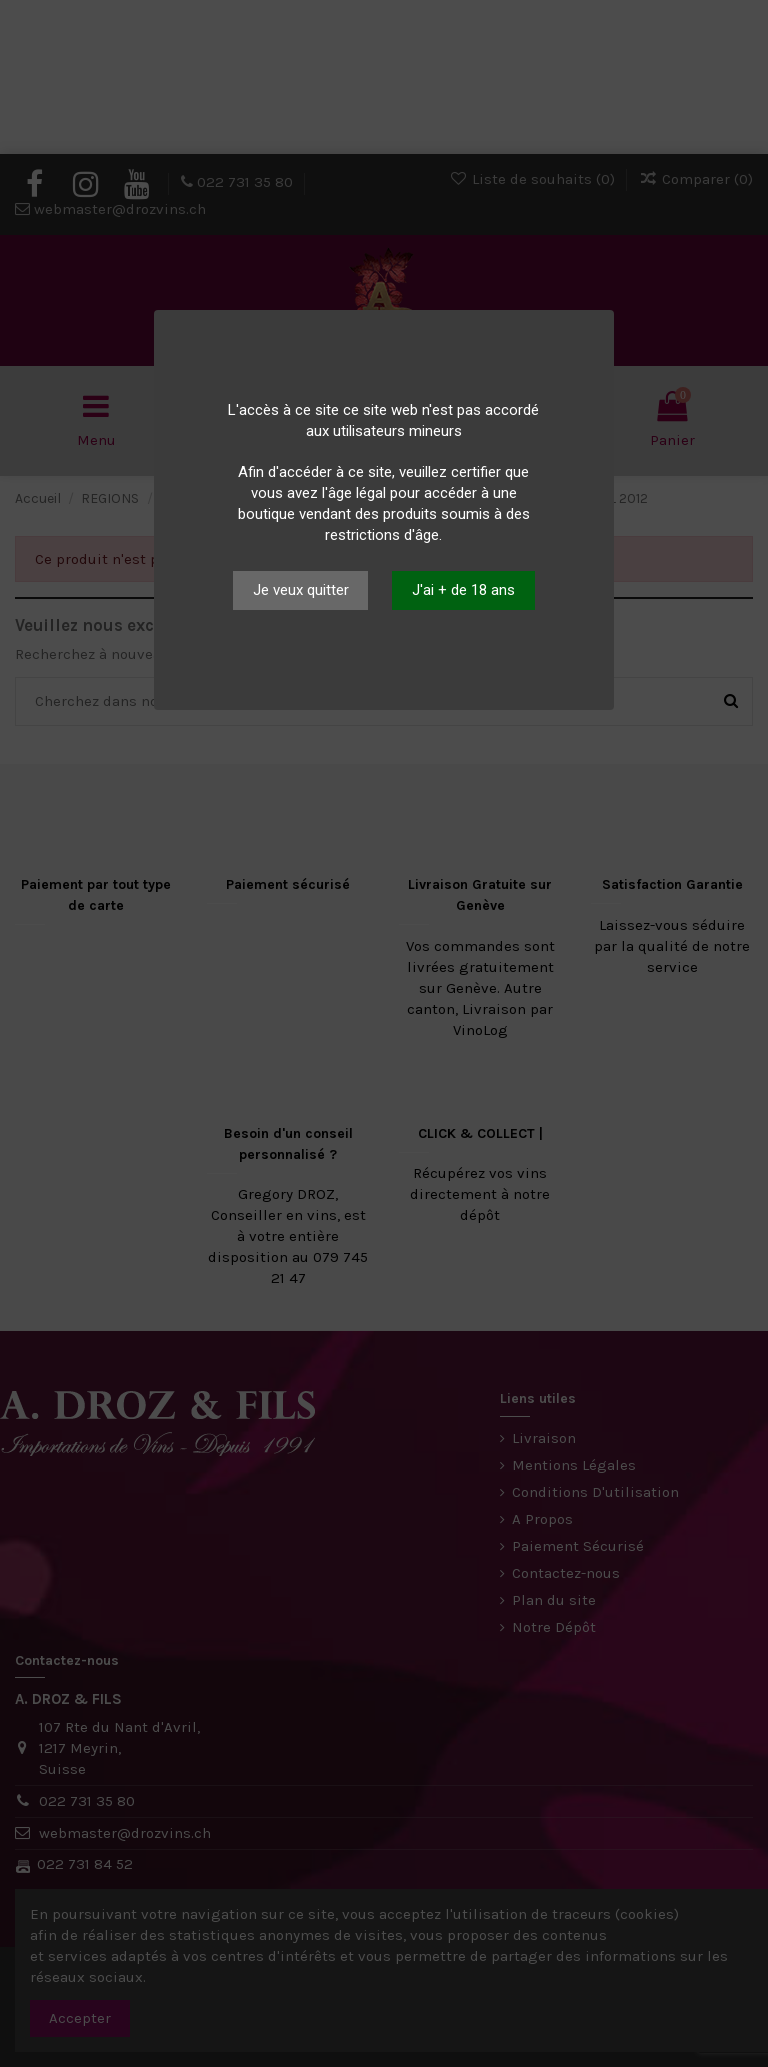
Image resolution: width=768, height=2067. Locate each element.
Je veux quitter (301, 590)
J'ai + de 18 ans (463, 590)
